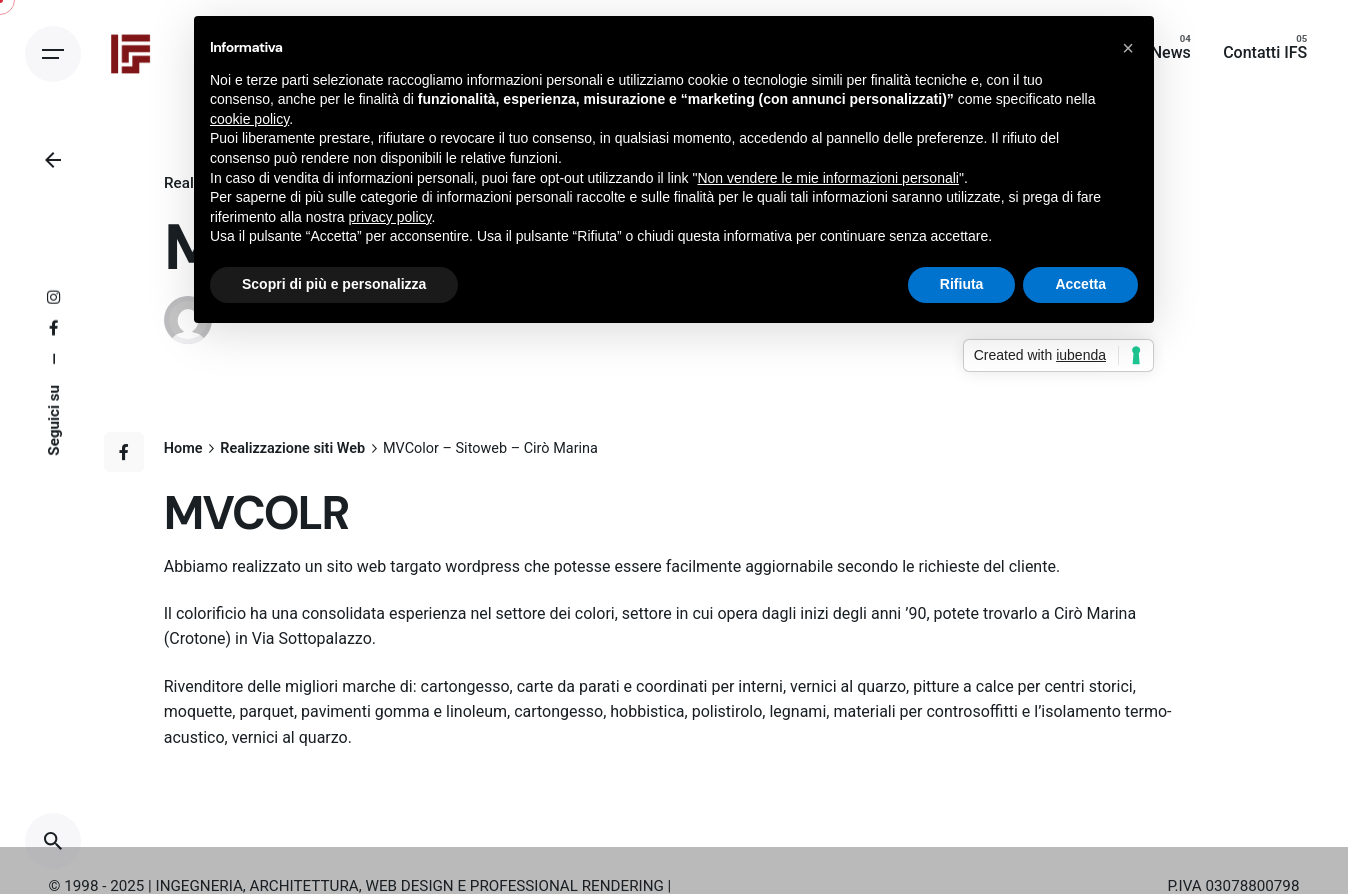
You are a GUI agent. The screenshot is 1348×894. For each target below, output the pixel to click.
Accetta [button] (1080, 284)
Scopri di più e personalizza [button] (334, 284)
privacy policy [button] (390, 217)
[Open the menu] (53, 54)
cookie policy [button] (249, 119)
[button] (1128, 48)
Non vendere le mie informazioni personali (827, 178)
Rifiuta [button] (962, 284)
